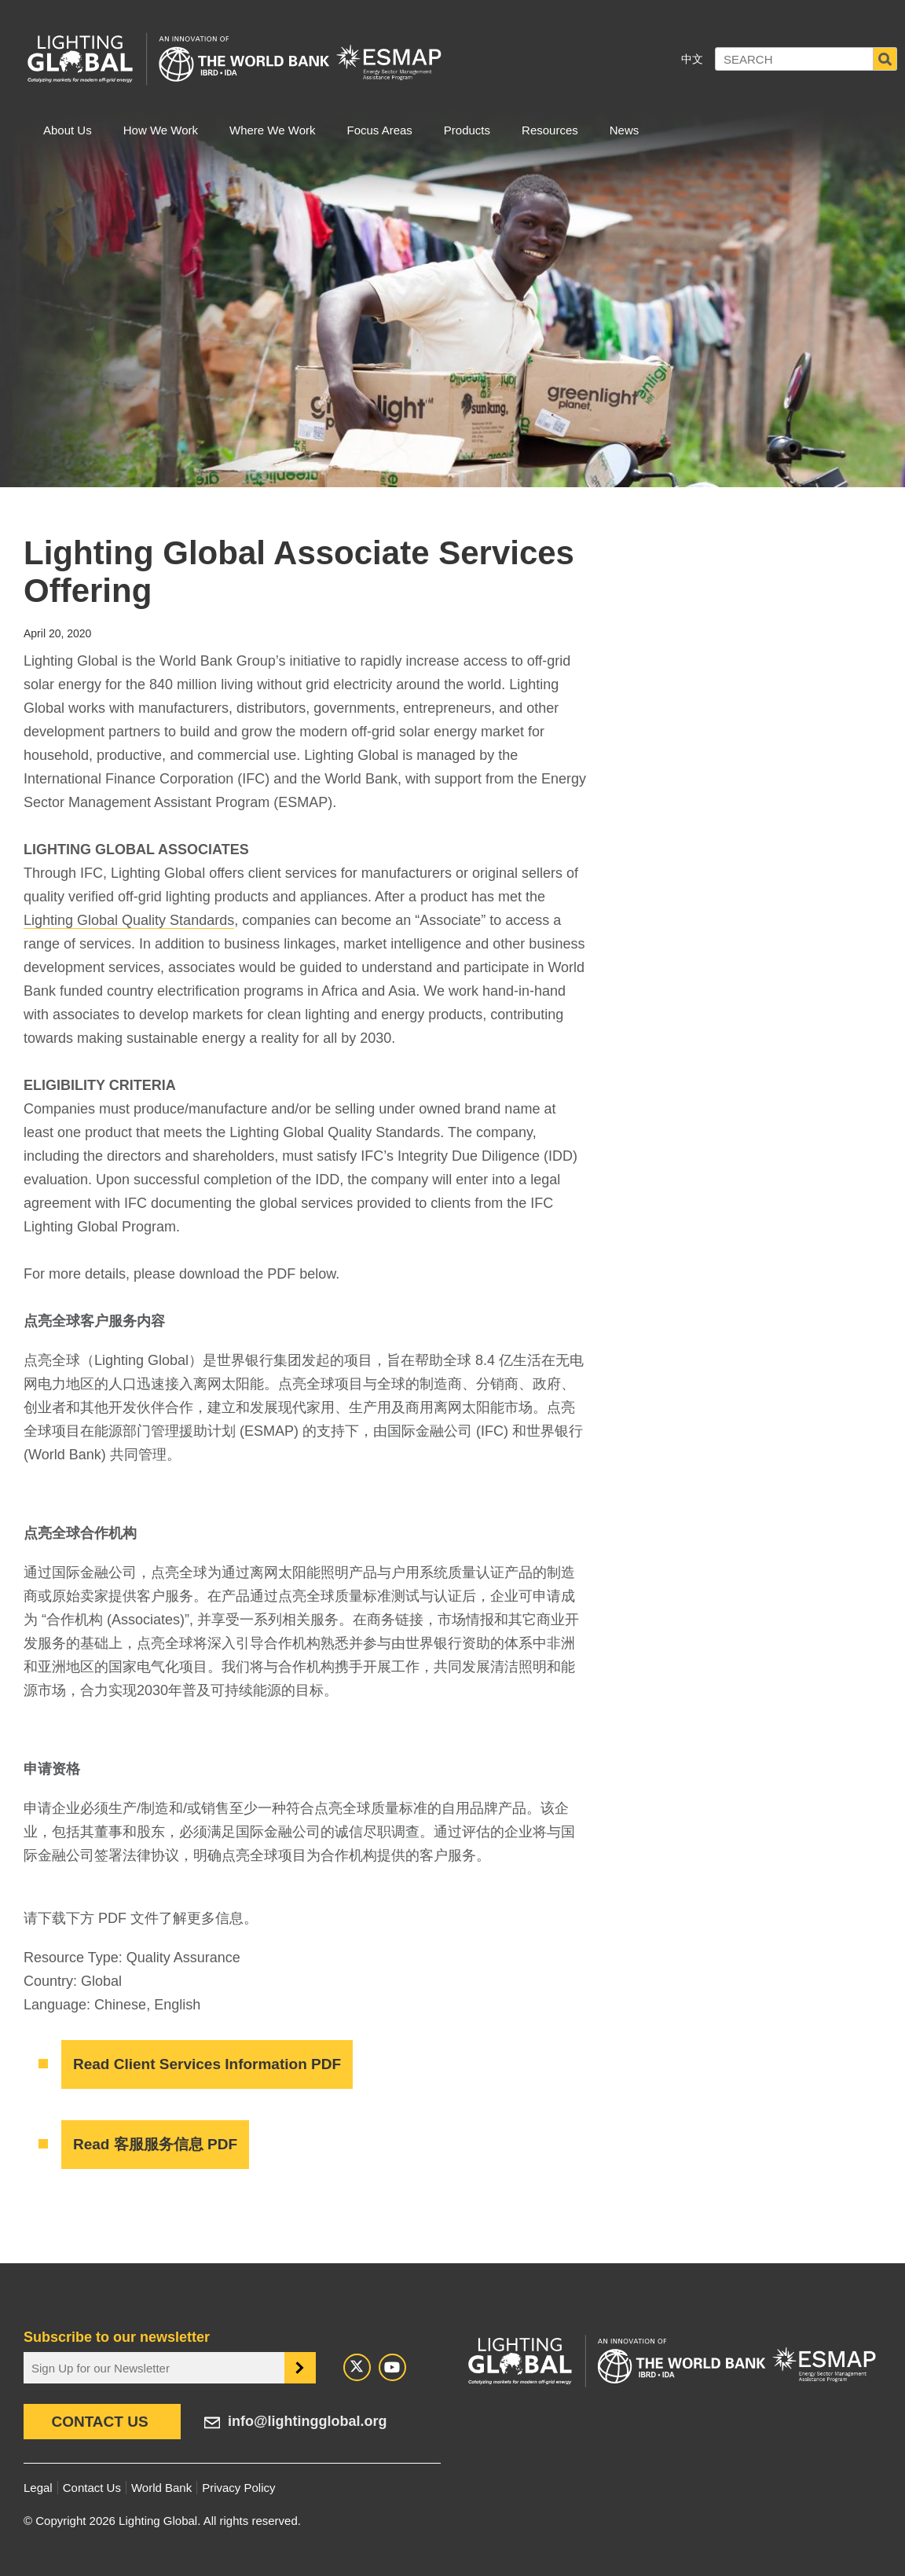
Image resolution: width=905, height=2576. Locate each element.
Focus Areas (379, 130)
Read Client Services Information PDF (207, 2064)
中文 (692, 59)
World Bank (161, 2487)
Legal (38, 2487)
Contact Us (99, 2421)
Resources (550, 130)
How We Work (160, 130)
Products (467, 130)
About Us (67, 130)
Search (885, 59)
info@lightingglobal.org (307, 2421)
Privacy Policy (238, 2487)
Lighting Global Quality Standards (129, 920)
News (624, 130)
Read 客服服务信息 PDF (155, 2144)
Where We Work (272, 130)
